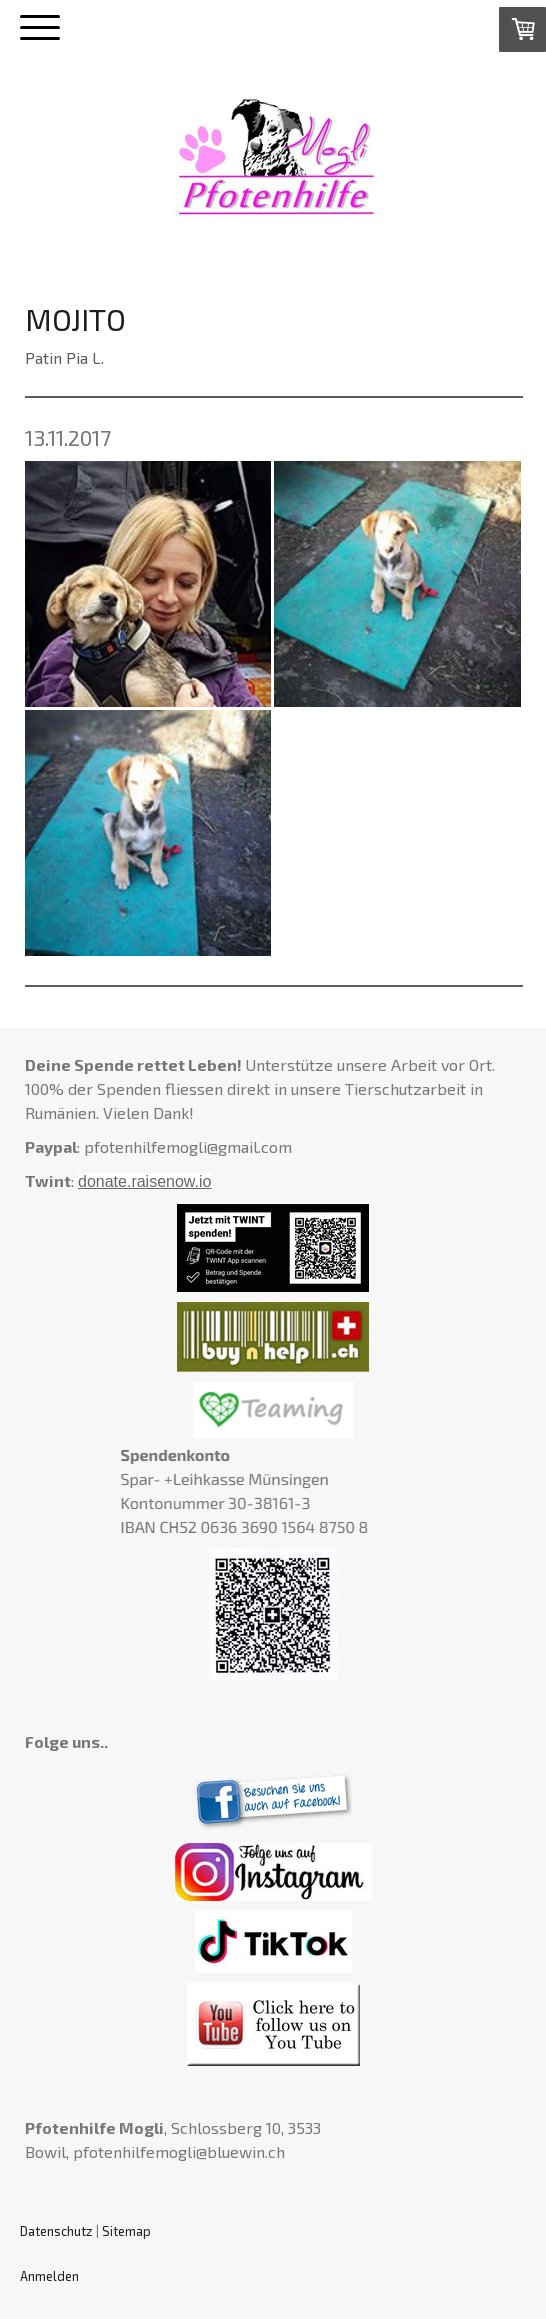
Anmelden (49, 2276)
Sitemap (126, 2231)
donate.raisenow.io (144, 1181)
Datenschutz (56, 2231)
